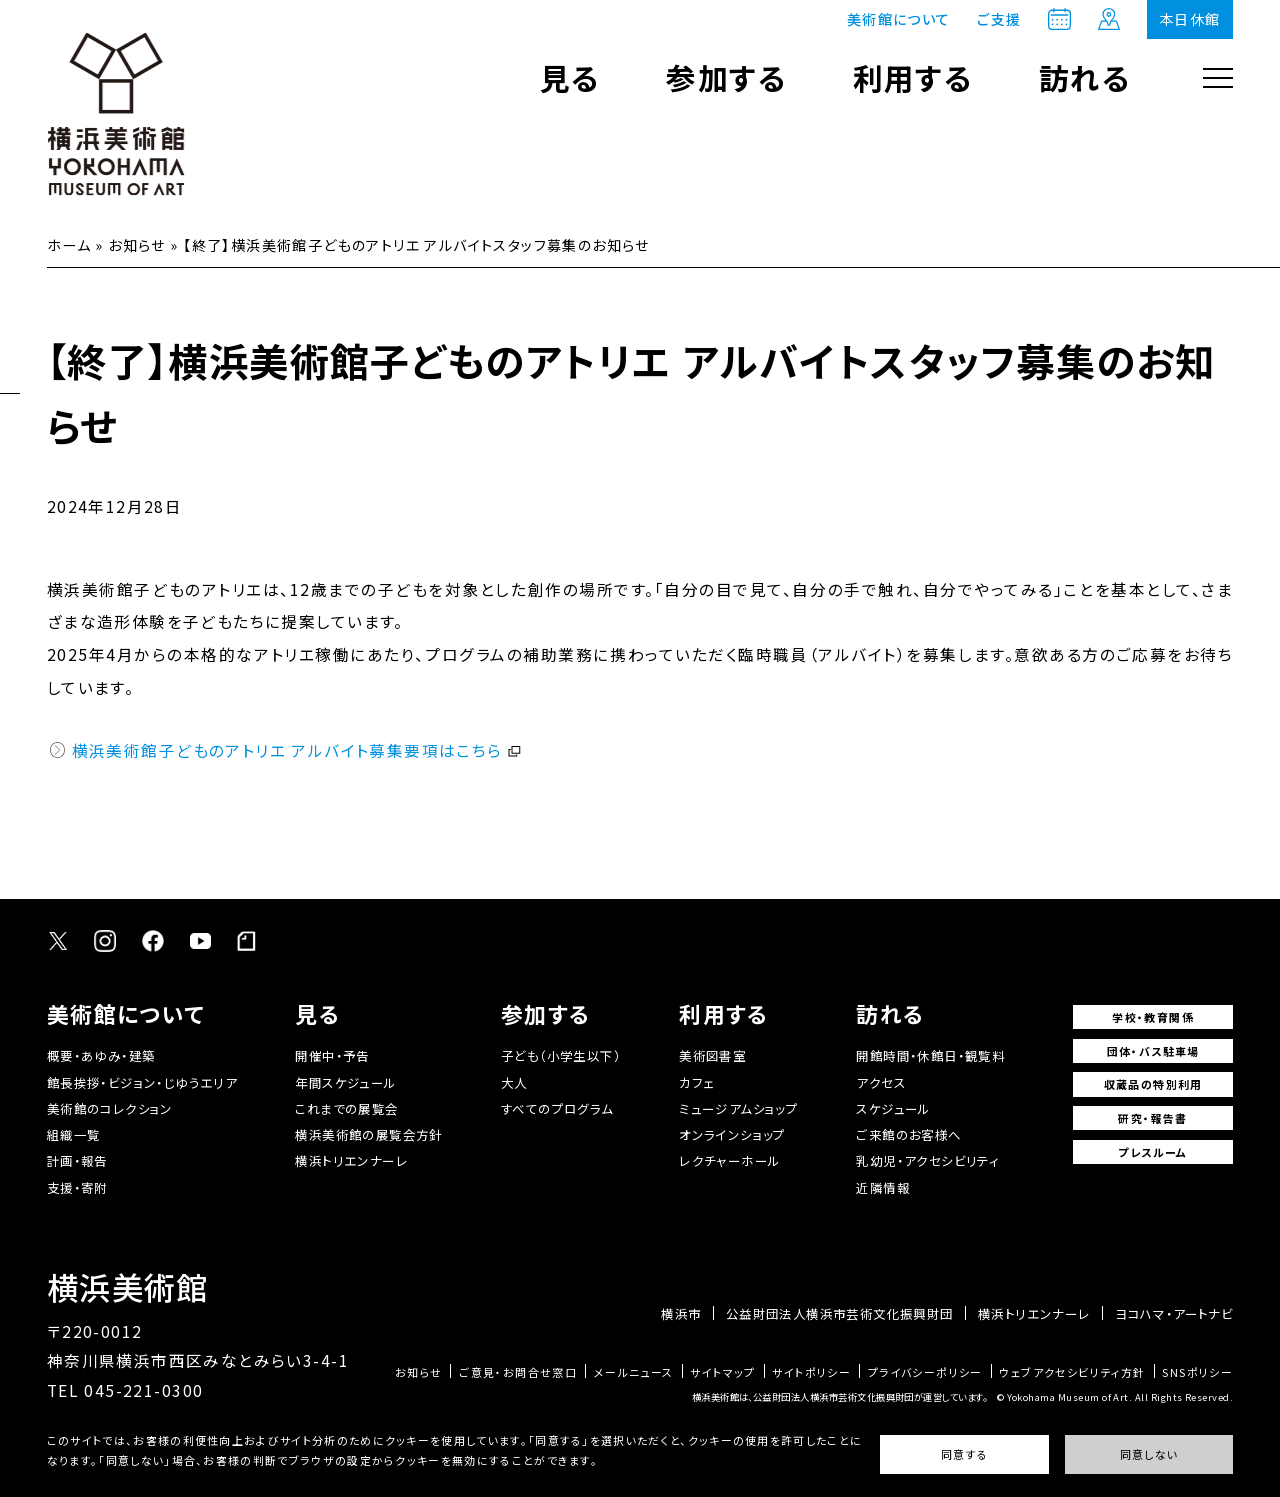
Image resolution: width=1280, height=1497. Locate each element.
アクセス (881, 1083)
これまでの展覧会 (346, 1109)
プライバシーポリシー (925, 1372)
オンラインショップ (732, 1135)
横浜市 (681, 1314)
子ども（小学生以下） (561, 1056)
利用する (913, 77)
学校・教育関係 (1153, 1017)
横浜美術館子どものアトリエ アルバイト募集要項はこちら (287, 750)
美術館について (899, 19)
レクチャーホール (729, 1161)
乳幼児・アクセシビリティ (927, 1161)
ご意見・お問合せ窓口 (518, 1372)
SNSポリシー (1197, 1372)
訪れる (1085, 77)
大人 (514, 1083)
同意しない (1149, 1454)
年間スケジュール (345, 1083)
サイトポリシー (811, 1372)
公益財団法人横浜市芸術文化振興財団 (840, 1314)
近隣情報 (883, 1188)
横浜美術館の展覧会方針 (368, 1135)
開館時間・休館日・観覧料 (930, 1056)
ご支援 (999, 19)
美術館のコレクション (110, 1109)
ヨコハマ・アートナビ (1174, 1314)
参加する (726, 77)
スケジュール (893, 1109)
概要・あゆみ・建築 (101, 1056)
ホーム (69, 245)
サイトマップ (722, 1372)
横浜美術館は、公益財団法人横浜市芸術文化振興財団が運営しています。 (839, 1397)
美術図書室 (712, 1056)
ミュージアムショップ (738, 1109)
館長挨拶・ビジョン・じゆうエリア (142, 1083)
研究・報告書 (1152, 1118)
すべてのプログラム (557, 1109)
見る (570, 77)
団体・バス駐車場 (1153, 1051)
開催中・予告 (332, 1056)
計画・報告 (77, 1161)
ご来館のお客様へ (908, 1135)
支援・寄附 (77, 1188)
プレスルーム (1152, 1152)
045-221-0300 (143, 1390)
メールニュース (634, 1372)
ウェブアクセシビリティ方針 (1072, 1372)
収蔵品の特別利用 (1153, 1084)
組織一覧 (74, 1135)
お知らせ (137, 245)
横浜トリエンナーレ (351, 1161)
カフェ (696, 1083)
